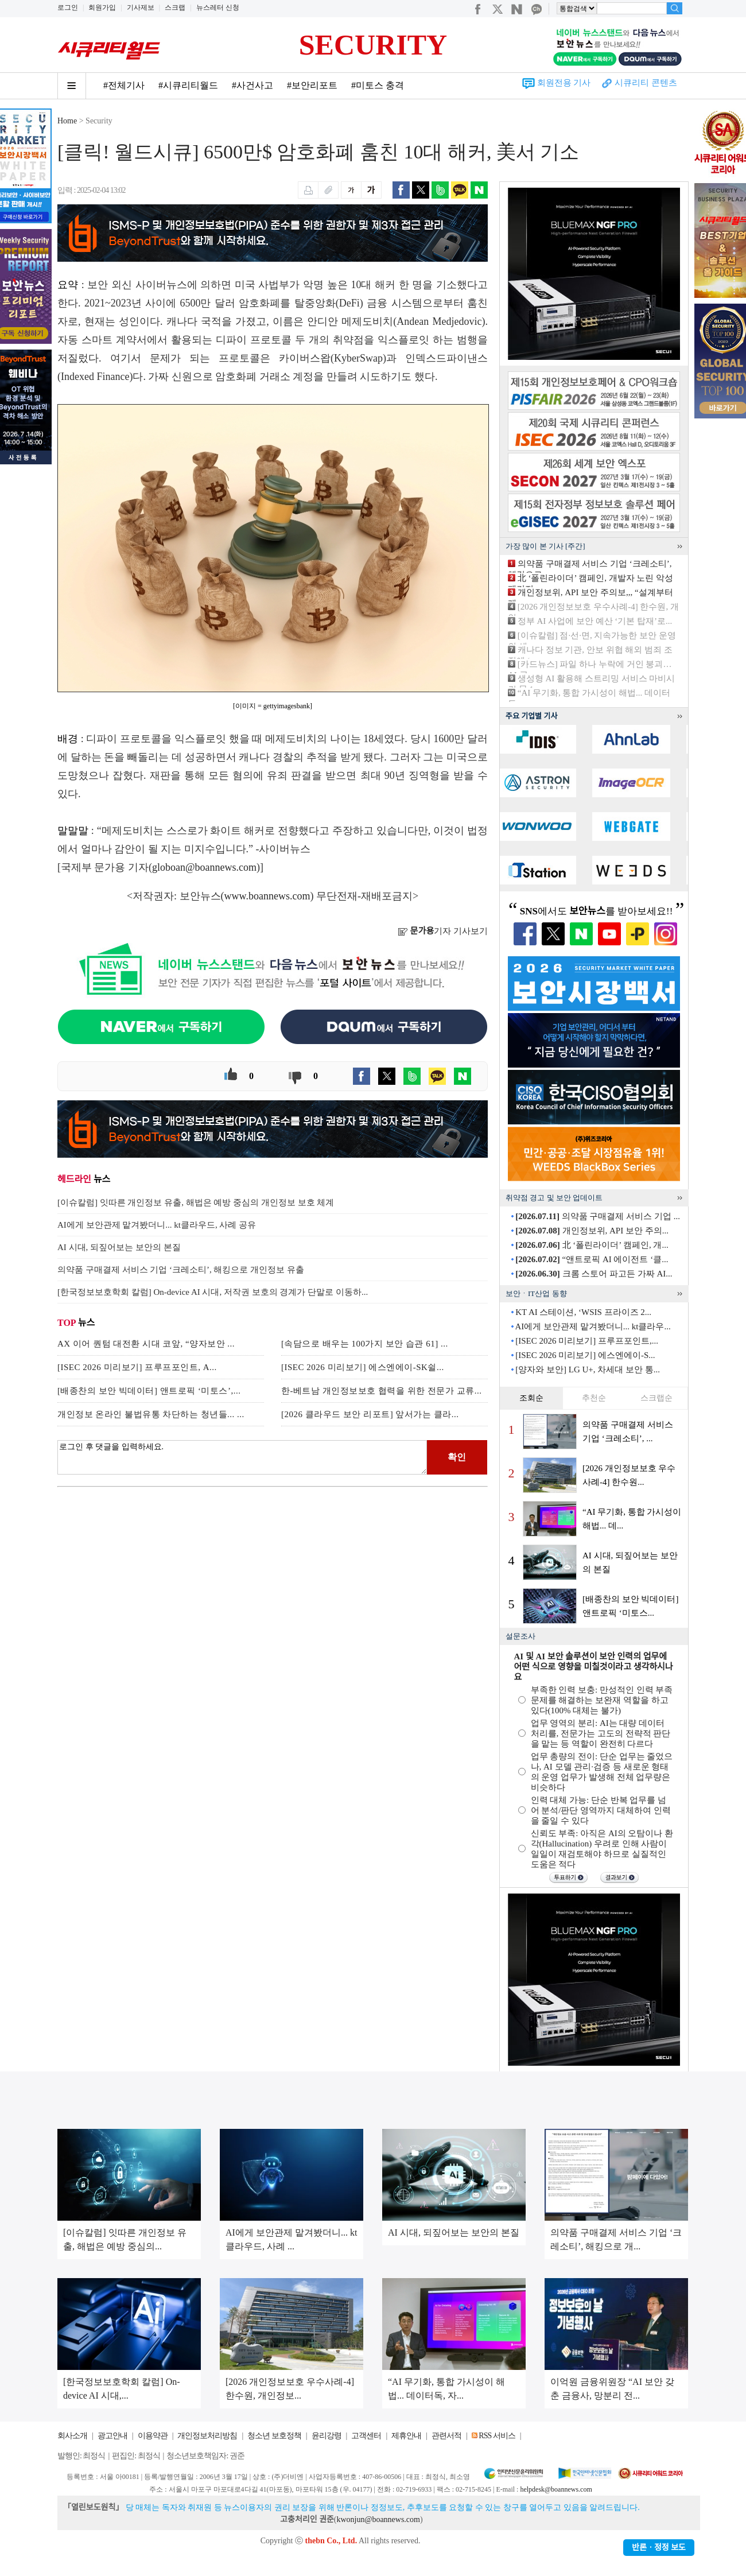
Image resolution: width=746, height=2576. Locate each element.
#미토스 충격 (377, 85)
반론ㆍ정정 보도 (659, 2547)
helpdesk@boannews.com (556, 2489)
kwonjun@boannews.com (377, 2519)
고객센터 (366, 2435)
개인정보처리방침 (207, 2435)
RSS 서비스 (497, 2435)
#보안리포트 (312, 85)
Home (67, 121)
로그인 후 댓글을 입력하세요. (242, 1457)
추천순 (594, 1398)
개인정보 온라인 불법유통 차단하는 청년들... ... (150, 1414)
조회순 (531, 1398)
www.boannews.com (267, 896)
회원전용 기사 (564, 82)
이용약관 (153, 2435)
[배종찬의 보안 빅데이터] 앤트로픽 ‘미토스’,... (148, 1390)
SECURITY (373, 45)
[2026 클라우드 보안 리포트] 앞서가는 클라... (370, 1414)
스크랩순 (656, 1398)
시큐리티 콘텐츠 (646, 82)
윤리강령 (326, 2435)
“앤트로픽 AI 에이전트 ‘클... (591, 1259)
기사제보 (140, 7)
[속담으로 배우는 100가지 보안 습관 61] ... (364, 1343)
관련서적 (446, 2435)
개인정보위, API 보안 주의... (592, 1230)
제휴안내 (406, 2435)
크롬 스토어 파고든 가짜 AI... (593, 1273)
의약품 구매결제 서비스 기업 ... (597, 1216)
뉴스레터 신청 (217, 7)
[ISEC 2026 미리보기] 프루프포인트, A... (137, 1367)
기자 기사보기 (443, 931)
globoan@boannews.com (204, 867)
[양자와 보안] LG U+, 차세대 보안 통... (587, 1369)
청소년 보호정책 (274, 2435)
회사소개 (72, 2435)
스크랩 (175, 7)
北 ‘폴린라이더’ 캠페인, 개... (591, 1245)
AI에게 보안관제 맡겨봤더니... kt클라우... (592, 1326)
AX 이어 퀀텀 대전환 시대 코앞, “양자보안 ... (146, 1343)
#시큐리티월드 (188, 85)
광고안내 (112, 2435)
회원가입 (102, 7)
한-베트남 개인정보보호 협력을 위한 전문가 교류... (381, 1390)
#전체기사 (124, 85)
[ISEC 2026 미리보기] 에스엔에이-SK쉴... (362, 1367)
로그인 (67, 7)
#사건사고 (252, 85)
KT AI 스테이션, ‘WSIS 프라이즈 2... (583, 1312)
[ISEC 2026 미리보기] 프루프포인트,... (586, 1340)
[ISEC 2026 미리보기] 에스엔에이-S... (585, 1355)
